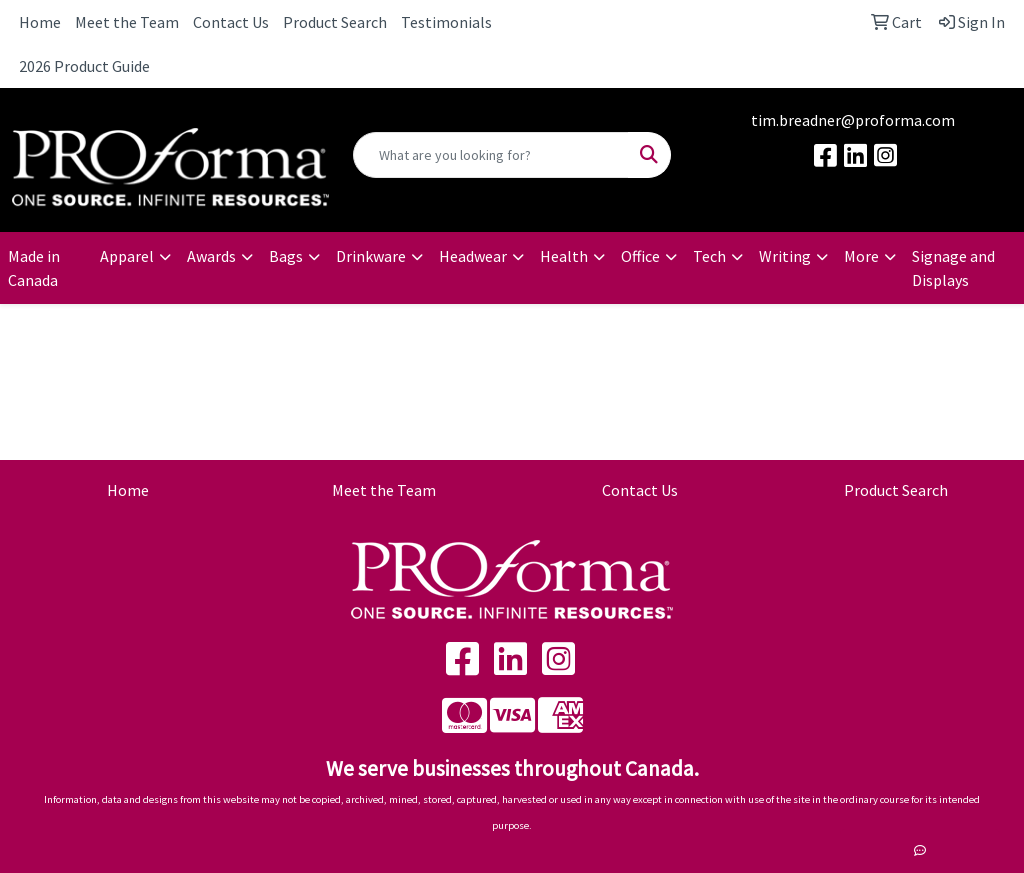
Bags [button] (286, 256)
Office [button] (640, 256)
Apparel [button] (127, 256)
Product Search (335, 22)
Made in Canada (34, 268)
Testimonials (446, 22)
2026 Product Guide (84, 66)
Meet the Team (127, 22)
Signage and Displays (953, 268)
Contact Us (231, 22)
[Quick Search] (490, 155)
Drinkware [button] (371, 256)
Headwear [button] (473, 256)
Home (40, 22)
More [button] (861, 256)
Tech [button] (709, 256)
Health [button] (564, 256)
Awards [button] (211, 256)
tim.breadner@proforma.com (853, 120)
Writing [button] (785, 256)
